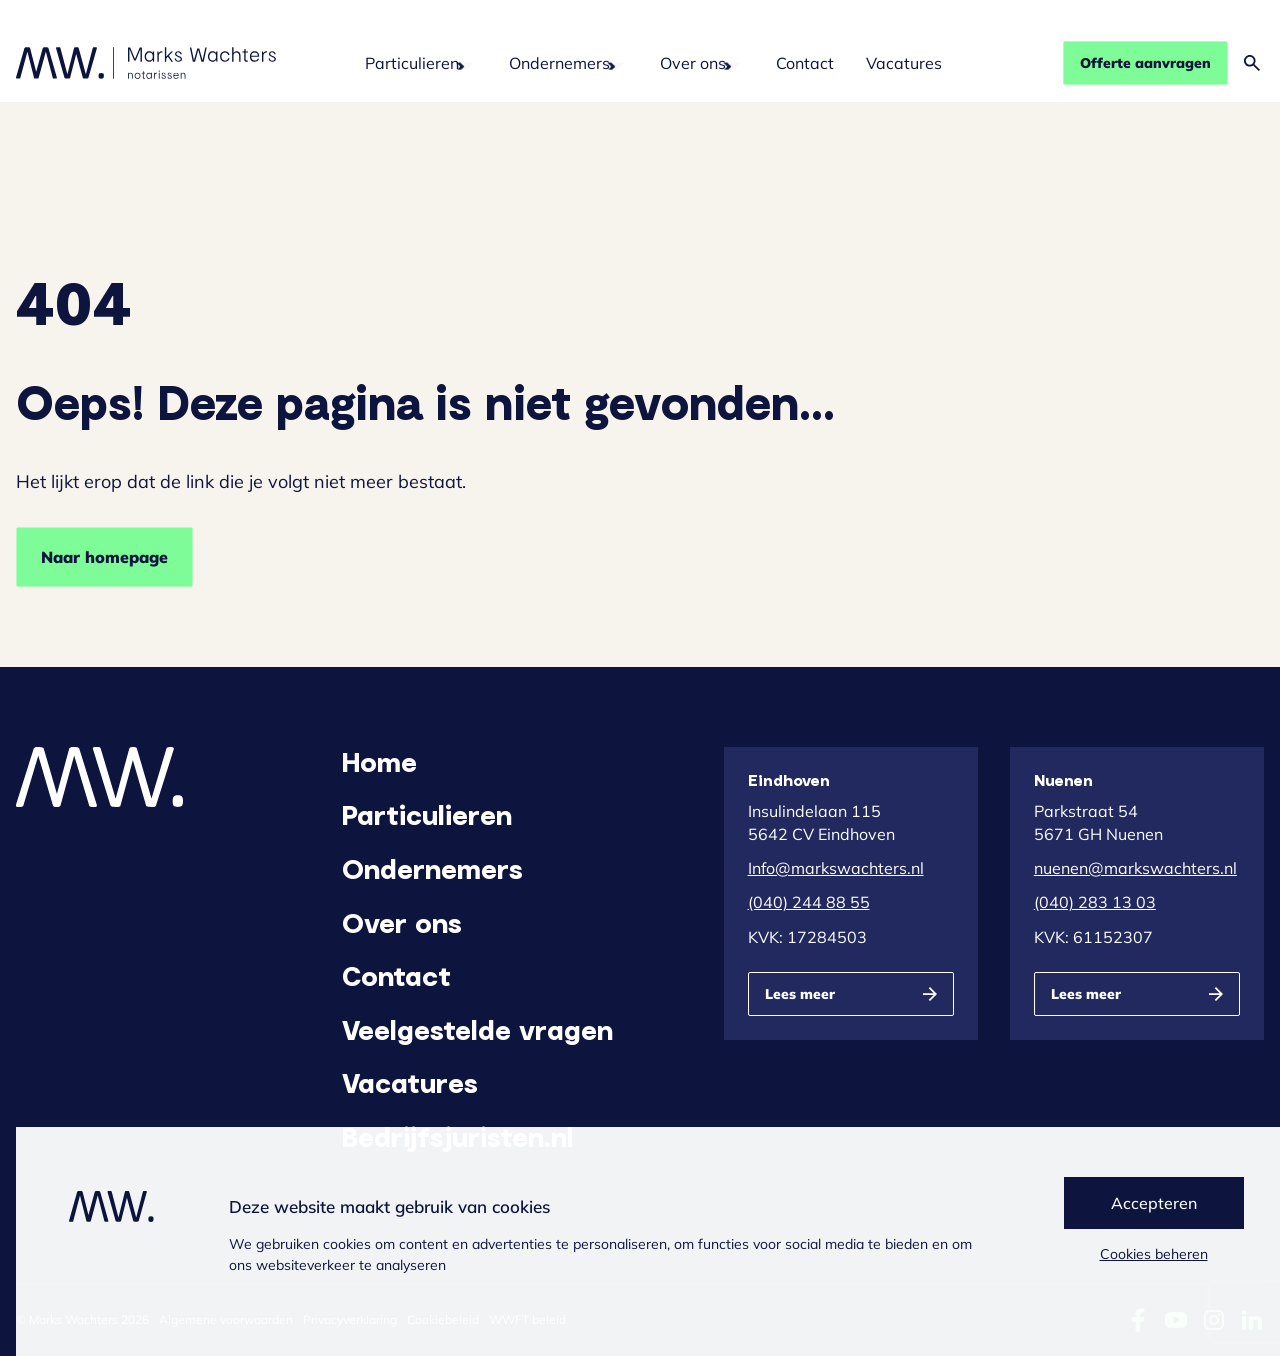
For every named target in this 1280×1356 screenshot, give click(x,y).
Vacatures (904, 63)
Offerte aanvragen (1145, 63)
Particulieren (412, 63)
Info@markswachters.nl (836, 868)
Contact (805, 63)
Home (379, 761)
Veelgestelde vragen (477, 1029)
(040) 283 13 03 (1095, 902)
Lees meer (800, 994)
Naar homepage (104, 557)
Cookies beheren (1154, 1254)
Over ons (693, 63)
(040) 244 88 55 (809, 902)
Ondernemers (559, 63)
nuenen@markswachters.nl (1135, 868)
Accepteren (1154, 1203)
